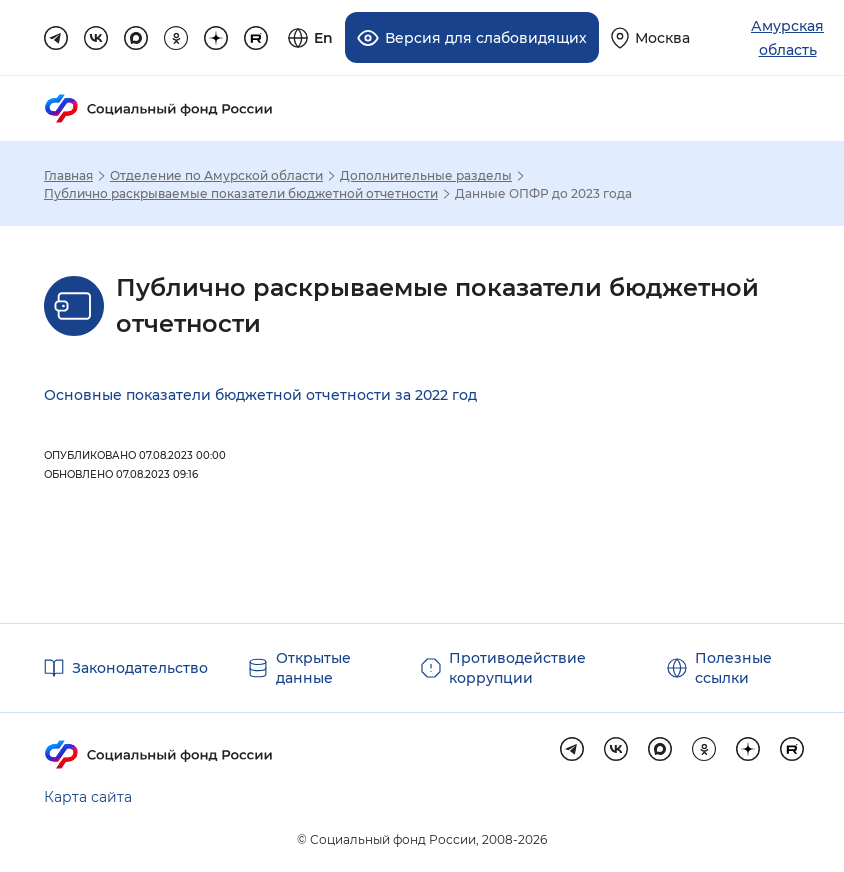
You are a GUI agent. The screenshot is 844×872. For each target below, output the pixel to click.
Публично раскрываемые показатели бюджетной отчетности (241, 194)
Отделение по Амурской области (216, 176)
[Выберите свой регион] (650, 37)
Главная (68, 176)
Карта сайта (88, 797)
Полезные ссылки (733, 668)
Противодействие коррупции (517, 668)
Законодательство (140, 668)
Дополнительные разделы (426, 176)
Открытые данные (313, 668)
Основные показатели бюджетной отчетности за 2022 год (260, 395)
